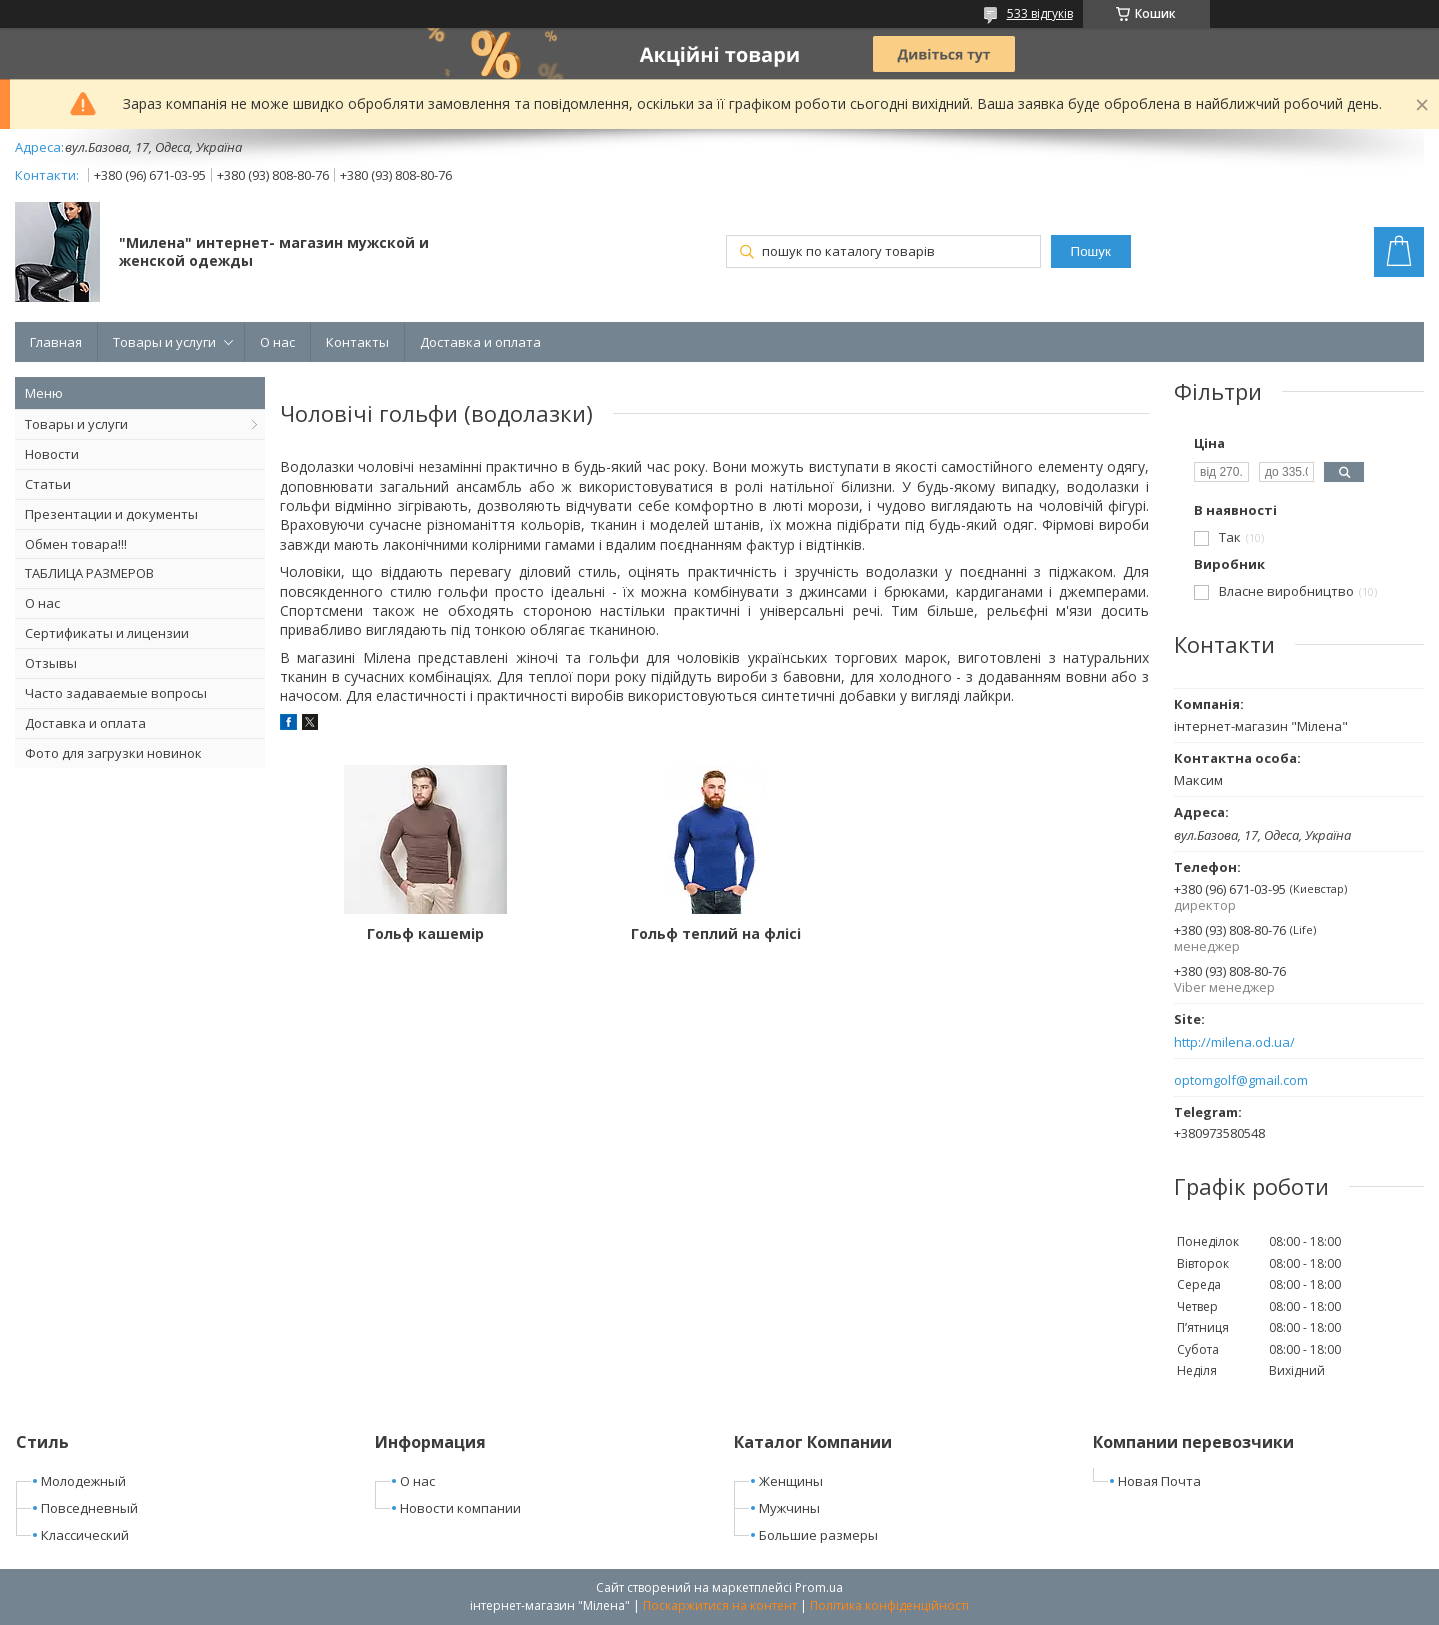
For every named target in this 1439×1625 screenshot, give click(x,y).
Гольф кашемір (424, 934)
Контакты (357, 342)
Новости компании (460, 1508)
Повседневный (89, 1508)
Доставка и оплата (480, 342)
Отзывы (51, 663)
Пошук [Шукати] (1091, 251)
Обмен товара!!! (76, 544)
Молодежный (83, 1481)
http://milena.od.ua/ (1234, 1042)
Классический (85, 1535)
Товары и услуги (164, 342)
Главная (56, 342)
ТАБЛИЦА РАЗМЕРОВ (89, 573)
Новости (52, 454)
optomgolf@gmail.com (1241, 1080)
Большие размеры (818, 1535)
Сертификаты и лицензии (107, 633)
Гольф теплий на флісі (714, 934)
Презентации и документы (111, 514)
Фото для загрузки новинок (113, 753)
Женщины (791, 1481)
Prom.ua (819, 1587)
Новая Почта (1159, 1481)
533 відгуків (1040, 13)
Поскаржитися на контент (720, 1605)
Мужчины (789, 1508)
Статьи (48, 484)
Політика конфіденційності (889, 1605)
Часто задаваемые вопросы (116, 693)
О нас (277, 342)
